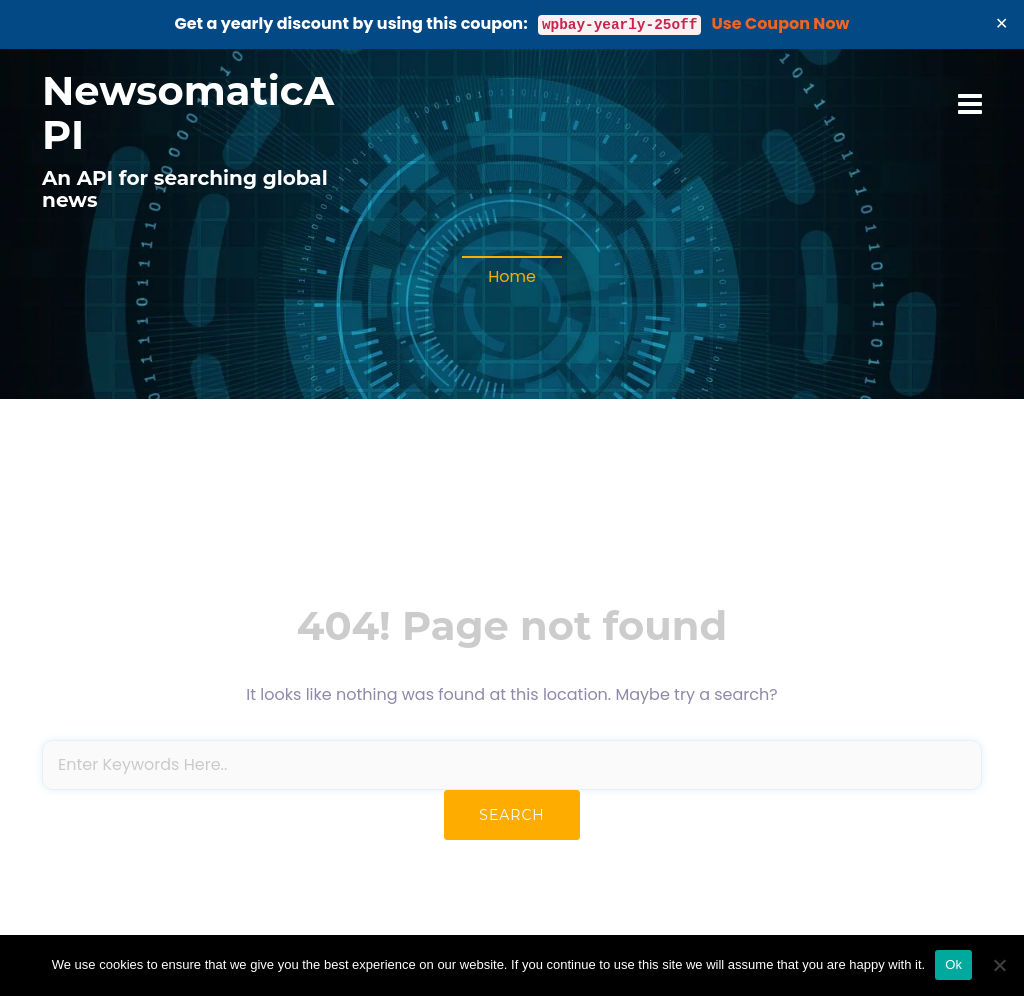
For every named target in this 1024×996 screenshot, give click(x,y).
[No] (999, 965)
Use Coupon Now (781, 23)
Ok (953, 964)
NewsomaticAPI (188, 112)
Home (512, 276)
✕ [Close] (1002, 23)
